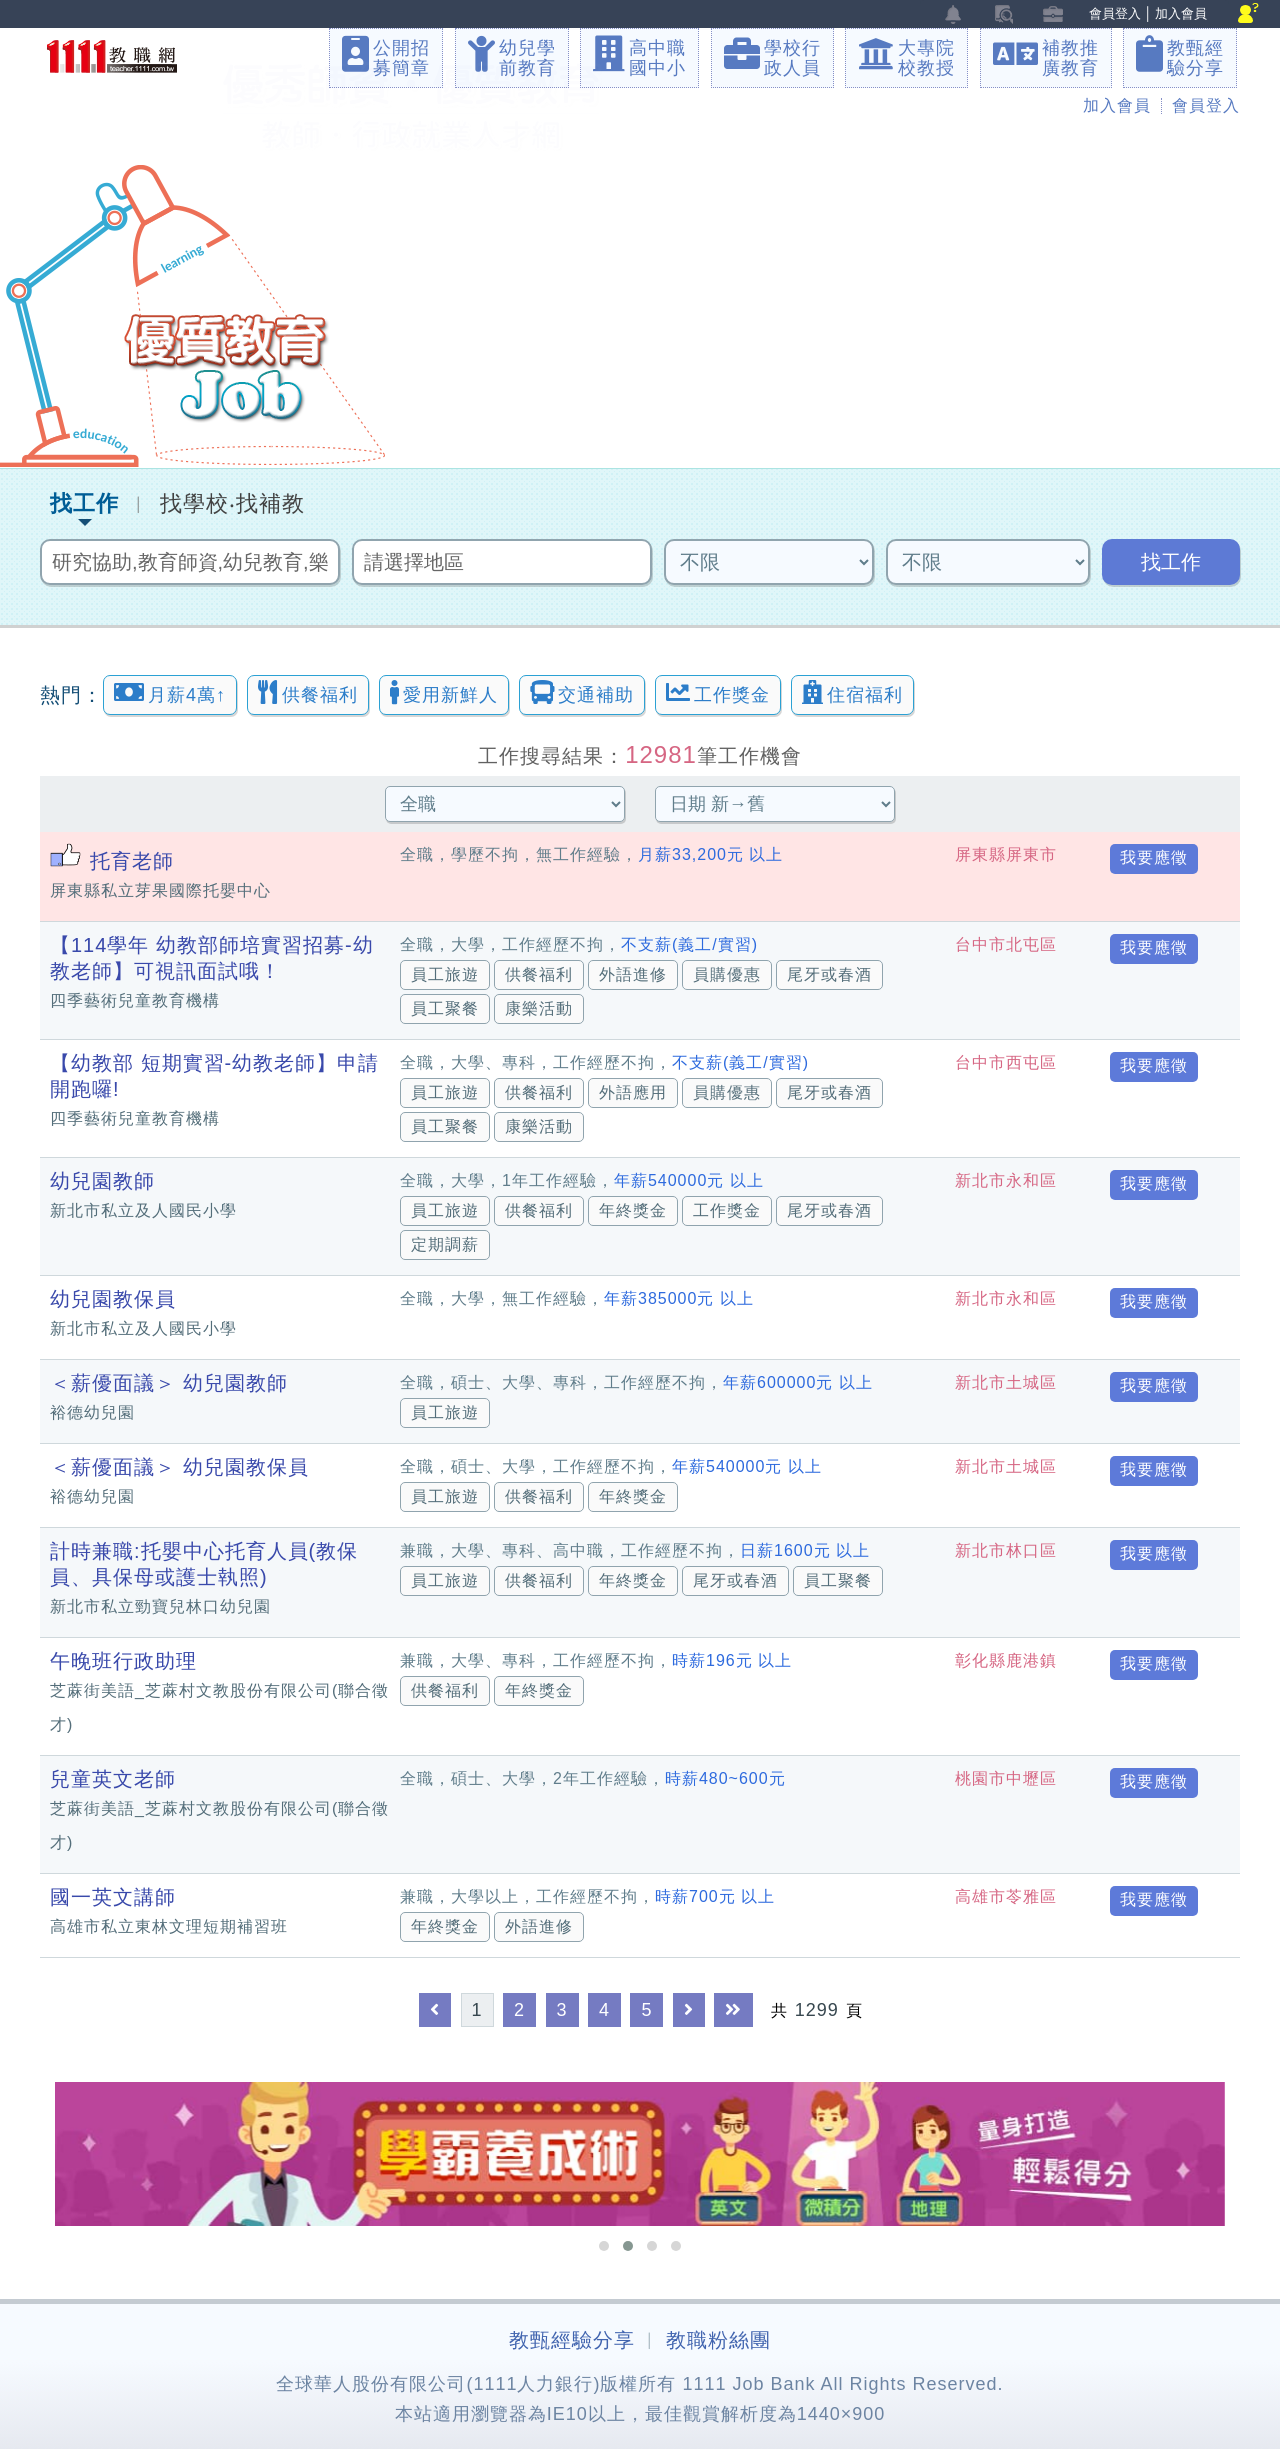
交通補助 (582, 692)
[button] (604, 2246)
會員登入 (1115, 13)
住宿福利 (852, 692)
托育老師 (132, 861)
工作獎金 (718, 692)
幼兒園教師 (102, 1181)
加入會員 (1181, 13)
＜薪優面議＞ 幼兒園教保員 (179, 1467)
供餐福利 (308, 692)
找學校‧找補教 (232, 504)
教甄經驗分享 (572, 2340)
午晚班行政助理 (123, 1661)
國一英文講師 (113, 1897)
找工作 (84, 504)
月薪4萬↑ (170, 692)
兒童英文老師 (113, 1779)
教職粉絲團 (718, 2340)
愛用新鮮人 (444, 692)
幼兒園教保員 (113, 1299)
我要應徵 (1154, 857)
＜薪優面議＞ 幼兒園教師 (169, 1383)
